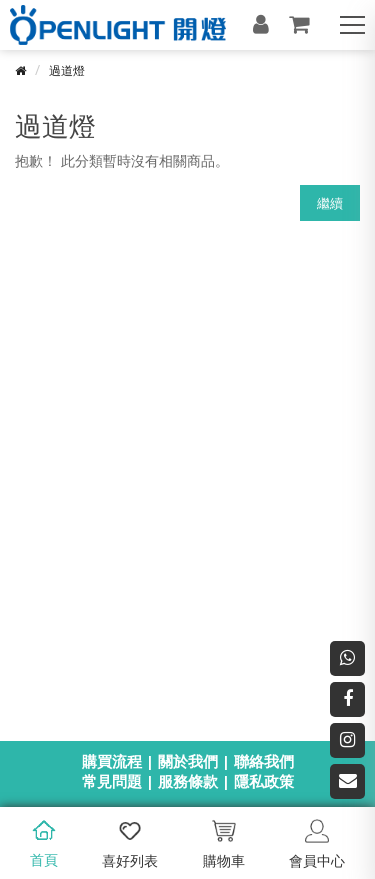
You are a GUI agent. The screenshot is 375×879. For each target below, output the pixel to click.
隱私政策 (264, 781)
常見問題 (112, 781)
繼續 (330, 203)
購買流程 (112, 761)
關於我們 (188, 761)
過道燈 (67, 70)
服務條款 (188, 781)
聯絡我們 (264, 761)
